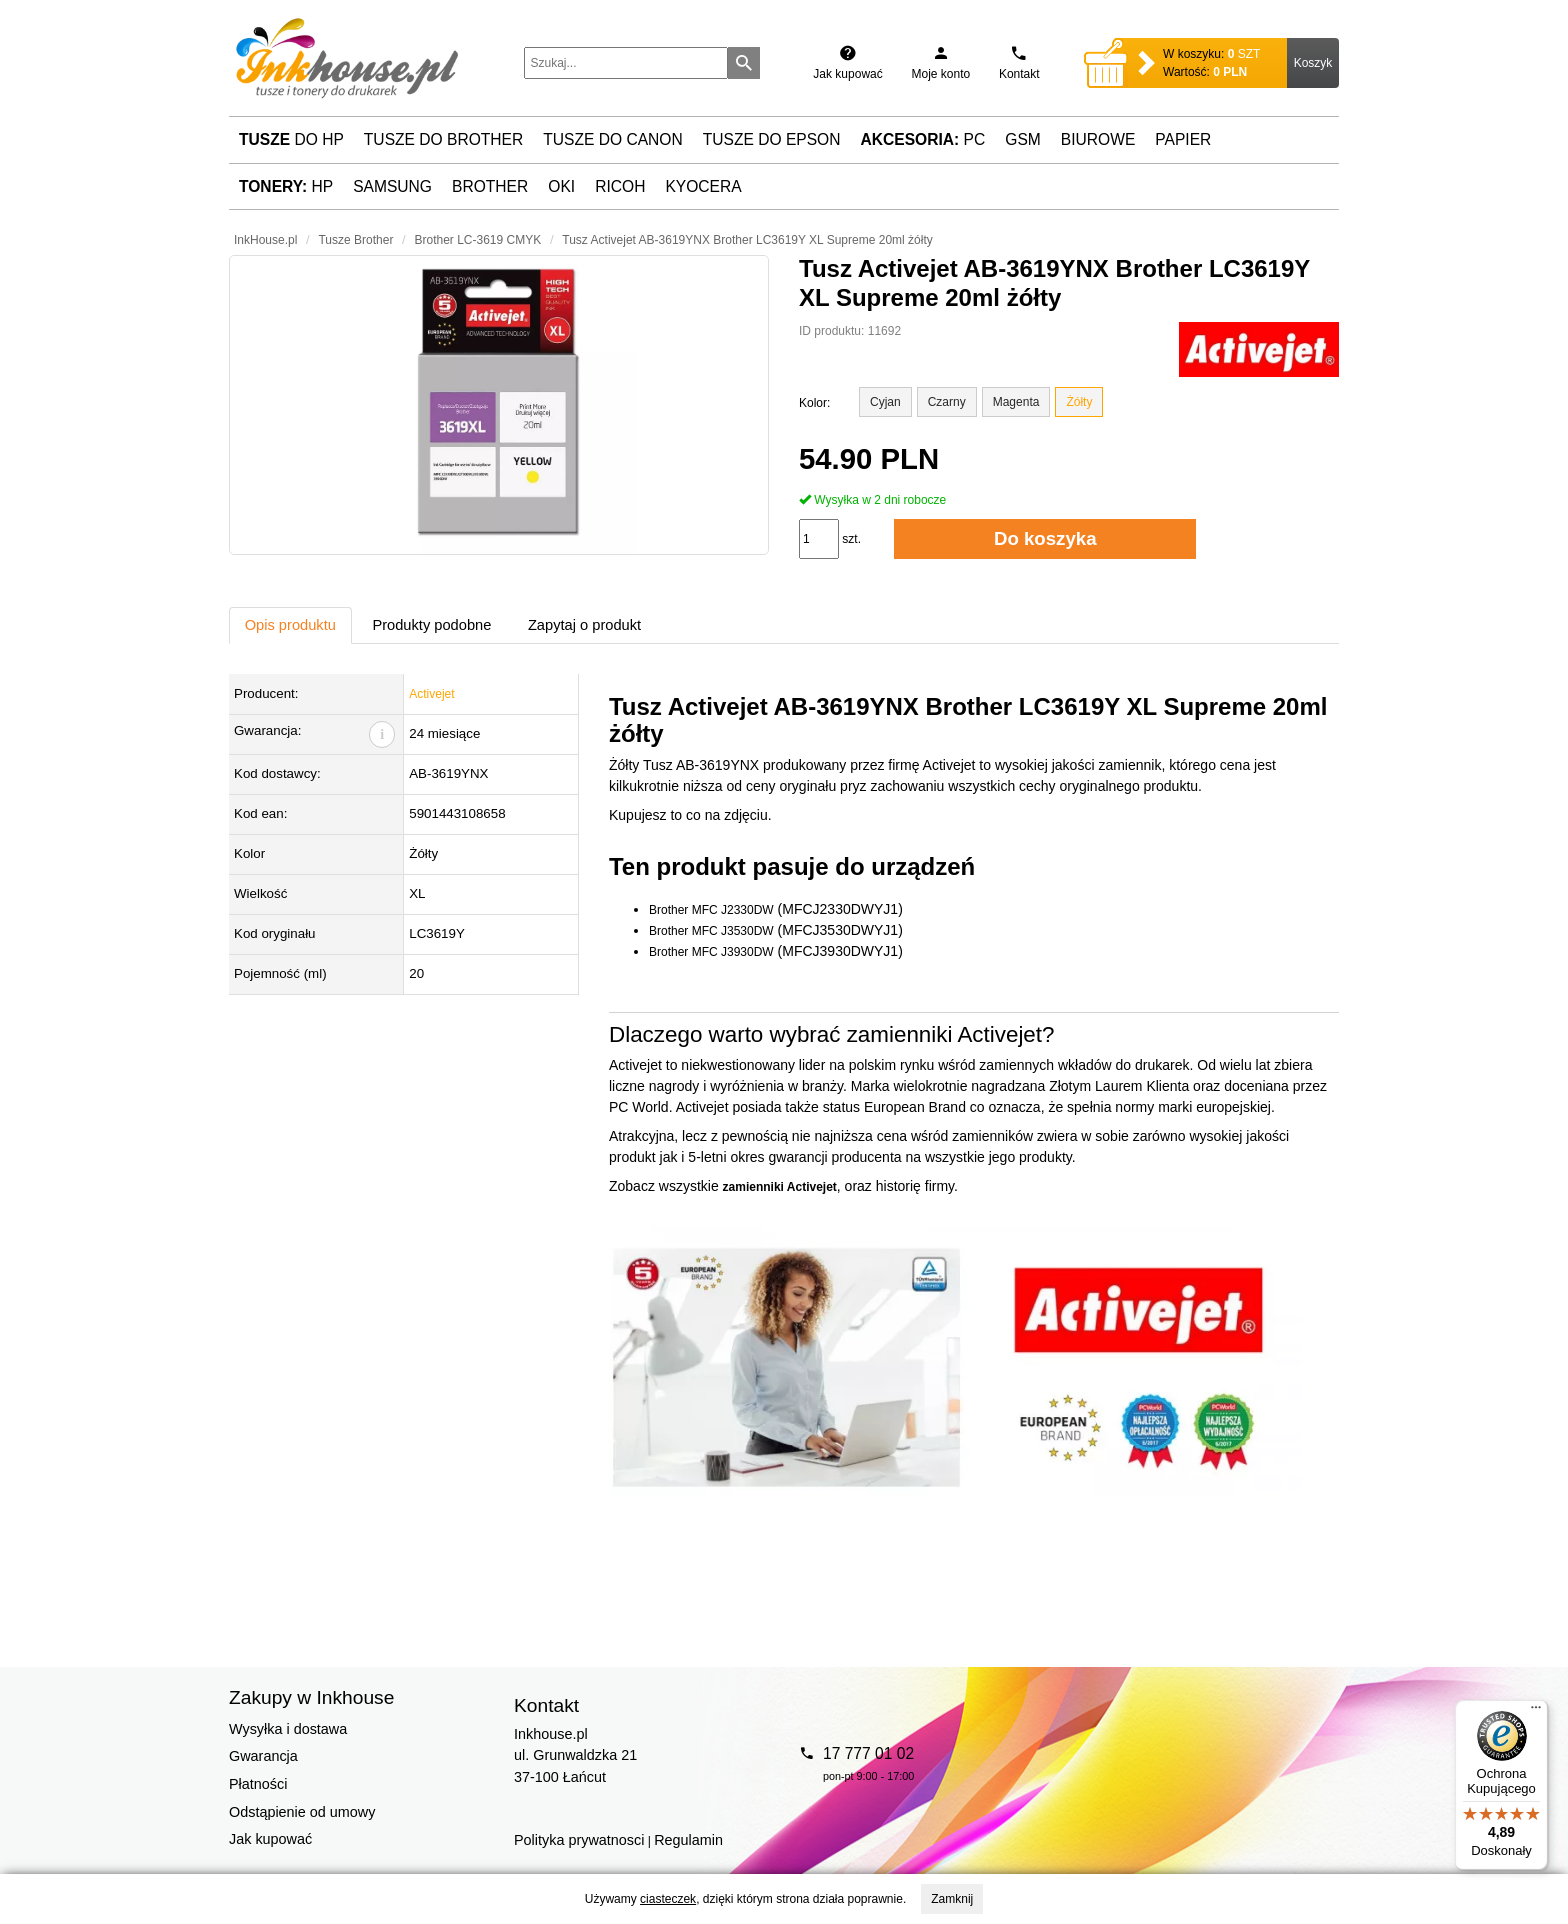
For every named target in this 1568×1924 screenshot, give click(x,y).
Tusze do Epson (772, 139)
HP (286, 186)
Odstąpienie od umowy (302, 1812)
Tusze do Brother (443, 139)
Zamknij (952, 1899)
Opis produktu (290, 625)
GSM (1023, 139)
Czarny (947, 402)
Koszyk (1313, 63)
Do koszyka (1045, 538)
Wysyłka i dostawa (288, 1729)
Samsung (392, 186)
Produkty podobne (431, 625)
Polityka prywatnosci (579, 1840)
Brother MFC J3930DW (711, 952)
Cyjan (885, 402)
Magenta (1016, 402)
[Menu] (1536, 1712)
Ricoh (620, 186)
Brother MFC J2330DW (711, 910)
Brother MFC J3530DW (711, 931)
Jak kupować (270, 1839)
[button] (499, 405)
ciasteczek (668, 1899)
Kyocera (703, 186)
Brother (490, 186)
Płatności (258, 1784)
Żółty (1079, 402)
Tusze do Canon (612, 139)
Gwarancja (263, 1756)
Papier (1183, 139)
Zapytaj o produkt (584, 625)
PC (923, 139)
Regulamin (688, 1840)
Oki (561, 186)
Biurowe (1098, 139)
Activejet (431, 694)
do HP (291, 139)
